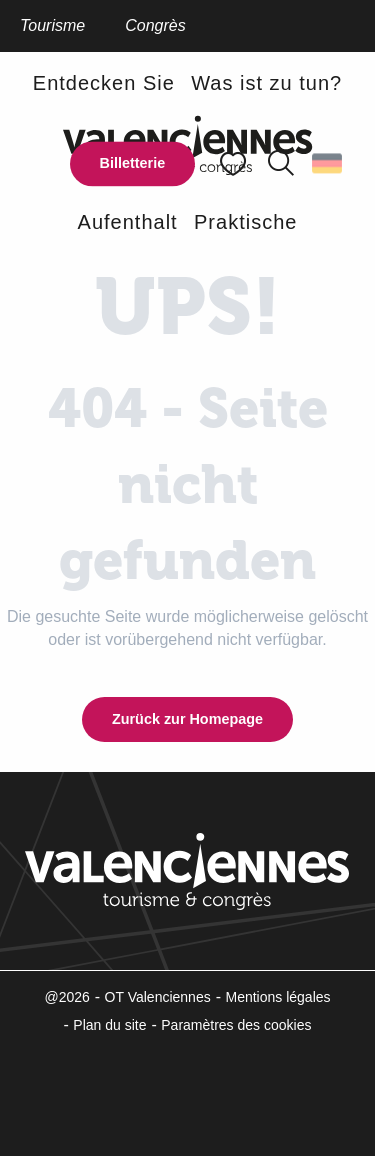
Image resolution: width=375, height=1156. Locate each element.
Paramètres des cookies (236, 1025)
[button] (281, 164)
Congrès (155, 25)
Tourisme (52, 25)
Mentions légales (277, 997)
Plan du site (109, 1025)
